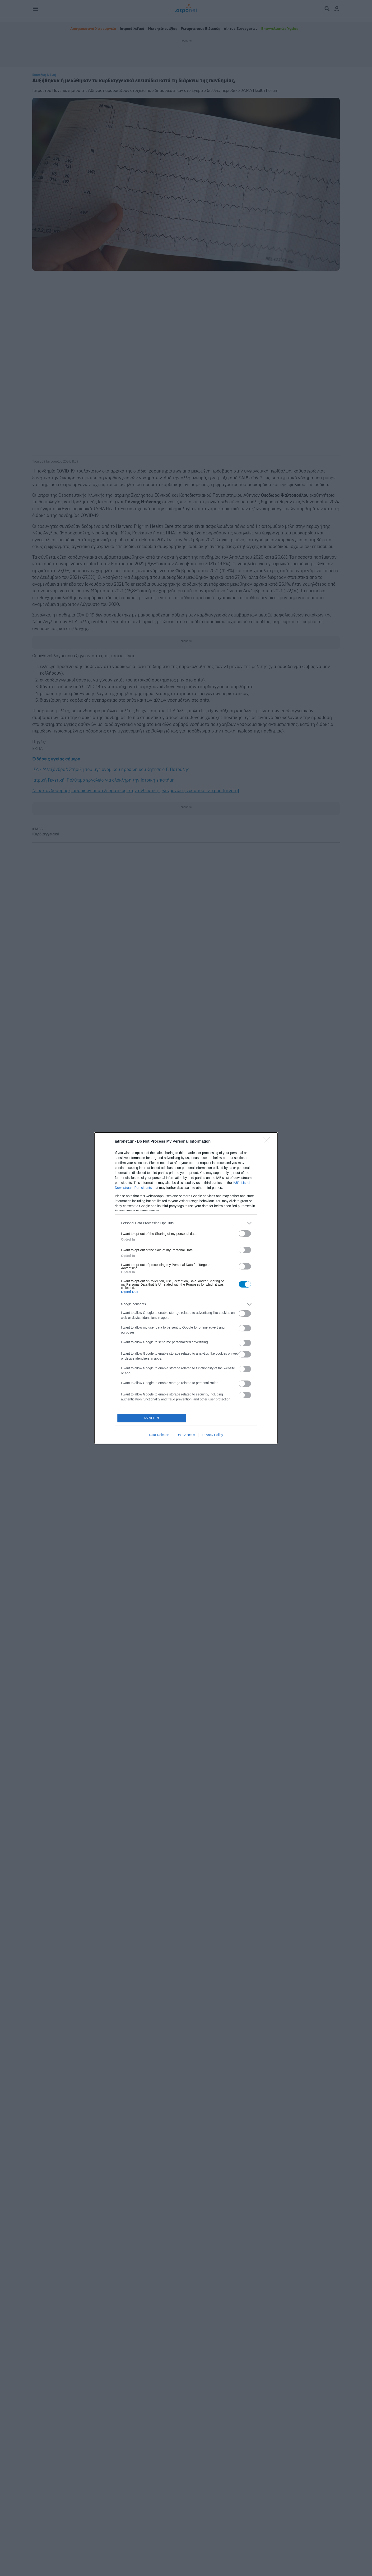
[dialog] (186, 1288)
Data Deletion (159, 1435)
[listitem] (186, 1223)
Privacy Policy (212, 1435)
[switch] (245, 1233)
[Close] (268, 1141)
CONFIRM (152, 1418)
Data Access (186, 1435)
